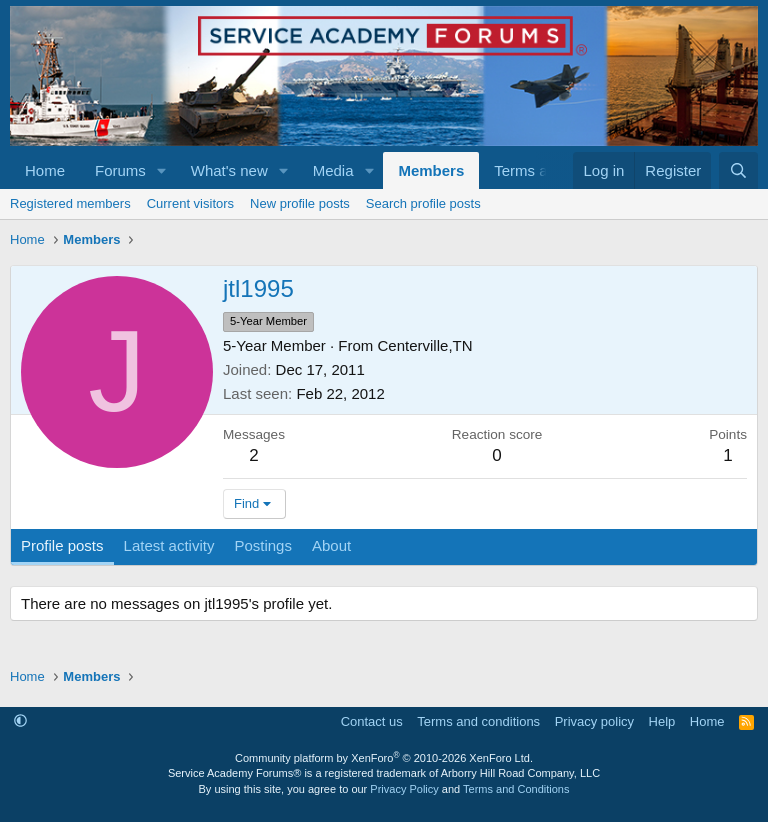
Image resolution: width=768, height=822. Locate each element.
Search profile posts (423, 203)
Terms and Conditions (516, 789)
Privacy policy (594, 721)
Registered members (70, 203)
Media (333, 170)
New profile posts (300, 203)
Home (45, 170)
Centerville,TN (425, 345)
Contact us (372, 721)
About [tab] (331, 545)
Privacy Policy (404, 789)
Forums (120, 170)
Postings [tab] (263, 545)
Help (662, 721)
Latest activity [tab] (169, 545)
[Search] (738, 170)
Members (431, 170)
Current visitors (190, 203)
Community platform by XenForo (384, 758)
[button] (162, 170)
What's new (229, 170)
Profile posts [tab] (62, 545)
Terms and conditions (478, 721)
